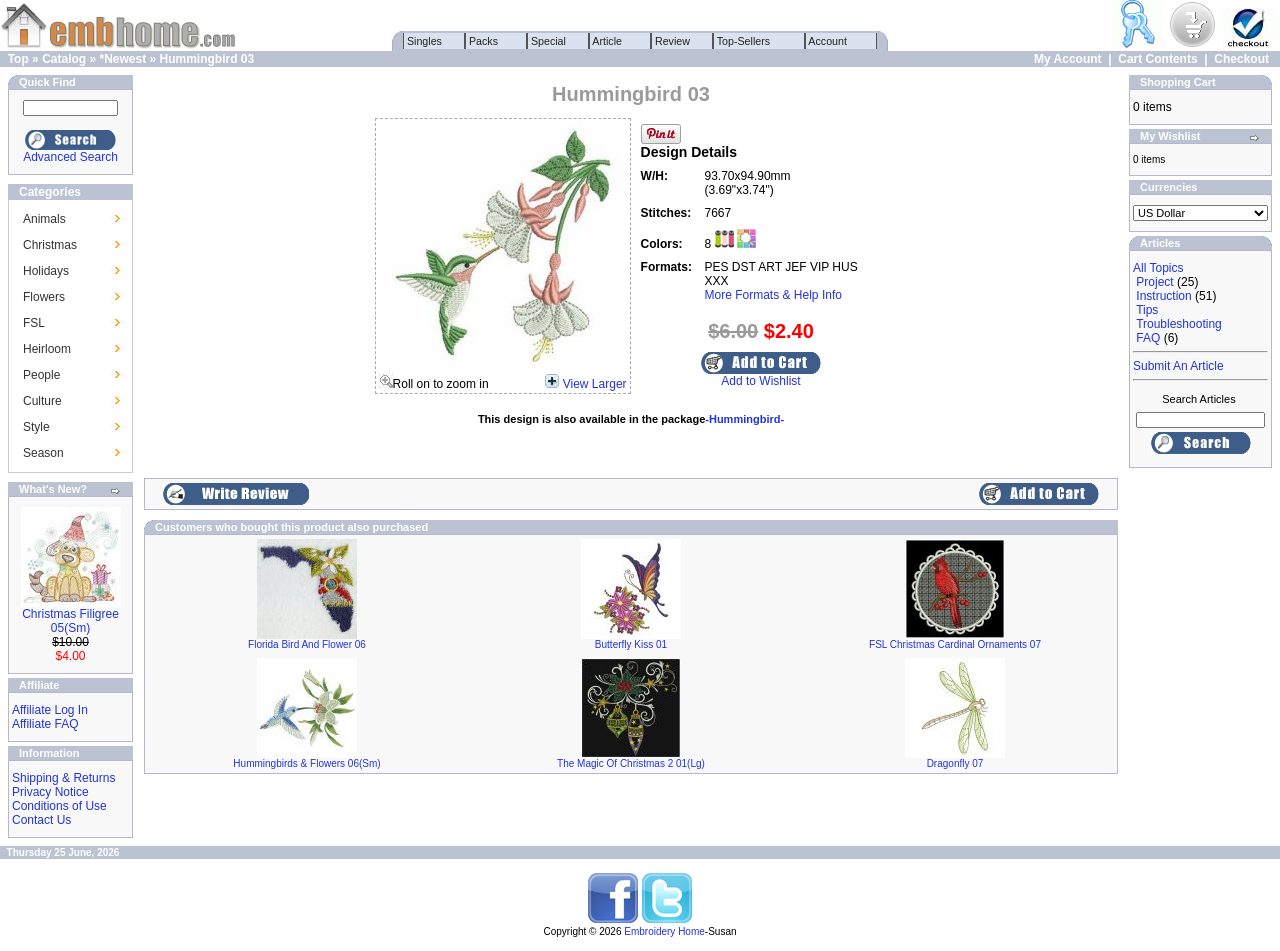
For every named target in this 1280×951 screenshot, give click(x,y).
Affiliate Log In (50, 710)
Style (36, 427)
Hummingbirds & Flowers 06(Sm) (306, 763)
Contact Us (41, 820)
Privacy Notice (50, 792)
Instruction (1163, 296)
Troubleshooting (1179, 324)
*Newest (122, 59)
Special (548, 41)
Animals (44, 219)
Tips (1147, 310)
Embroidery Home (664, 931)
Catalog (64, 59)
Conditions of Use (59, 806)
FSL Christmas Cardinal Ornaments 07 (955, 644)
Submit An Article (1178, 366)
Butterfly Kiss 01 (631, 644)
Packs (483, 41)
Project (1154, 282)
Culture (42, 401)
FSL (34, 323)
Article (607, 41)
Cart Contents (1157, 59)
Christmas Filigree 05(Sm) (70, 621)
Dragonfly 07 (955, 763)
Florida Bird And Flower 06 (307, 644)
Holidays (46, 271)
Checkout (1241, 59)
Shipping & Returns (63, 778)
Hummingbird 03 (207, 59)
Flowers (44, 297)
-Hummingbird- (744, 419)
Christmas (50, 245)
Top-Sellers (743, 41)
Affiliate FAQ (45, 724)
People (41, 375)
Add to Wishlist (760, 381)
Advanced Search (70, 157)
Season (43, 453)
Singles (424, 41)
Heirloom (47, 349)
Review (672, 41)
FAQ (1148, 338)
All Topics (1158, 268)
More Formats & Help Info (773, 295)
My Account (1068, 59)
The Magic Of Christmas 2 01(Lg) (631, 763)
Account (828, 41)
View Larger (595, 384)
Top (18, 59)
